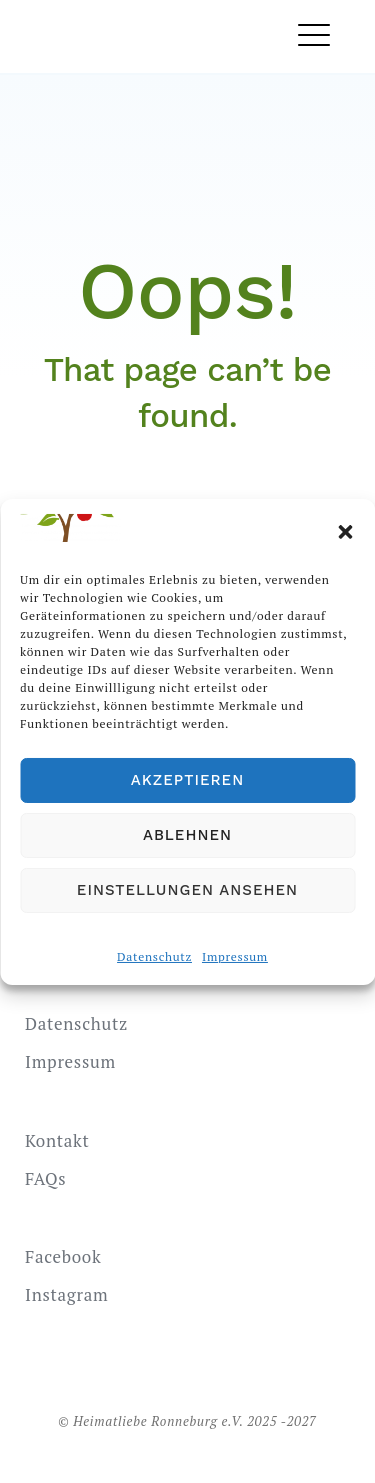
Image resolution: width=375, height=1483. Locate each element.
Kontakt (57, 1140)
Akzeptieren (187, 780)
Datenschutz (154, 956)
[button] (345, 532)
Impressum (235, 956)
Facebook (63, 1256)
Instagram (66, 1294)
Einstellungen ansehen (187, 890)
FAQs (45, 1178)
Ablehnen (187, 835)
